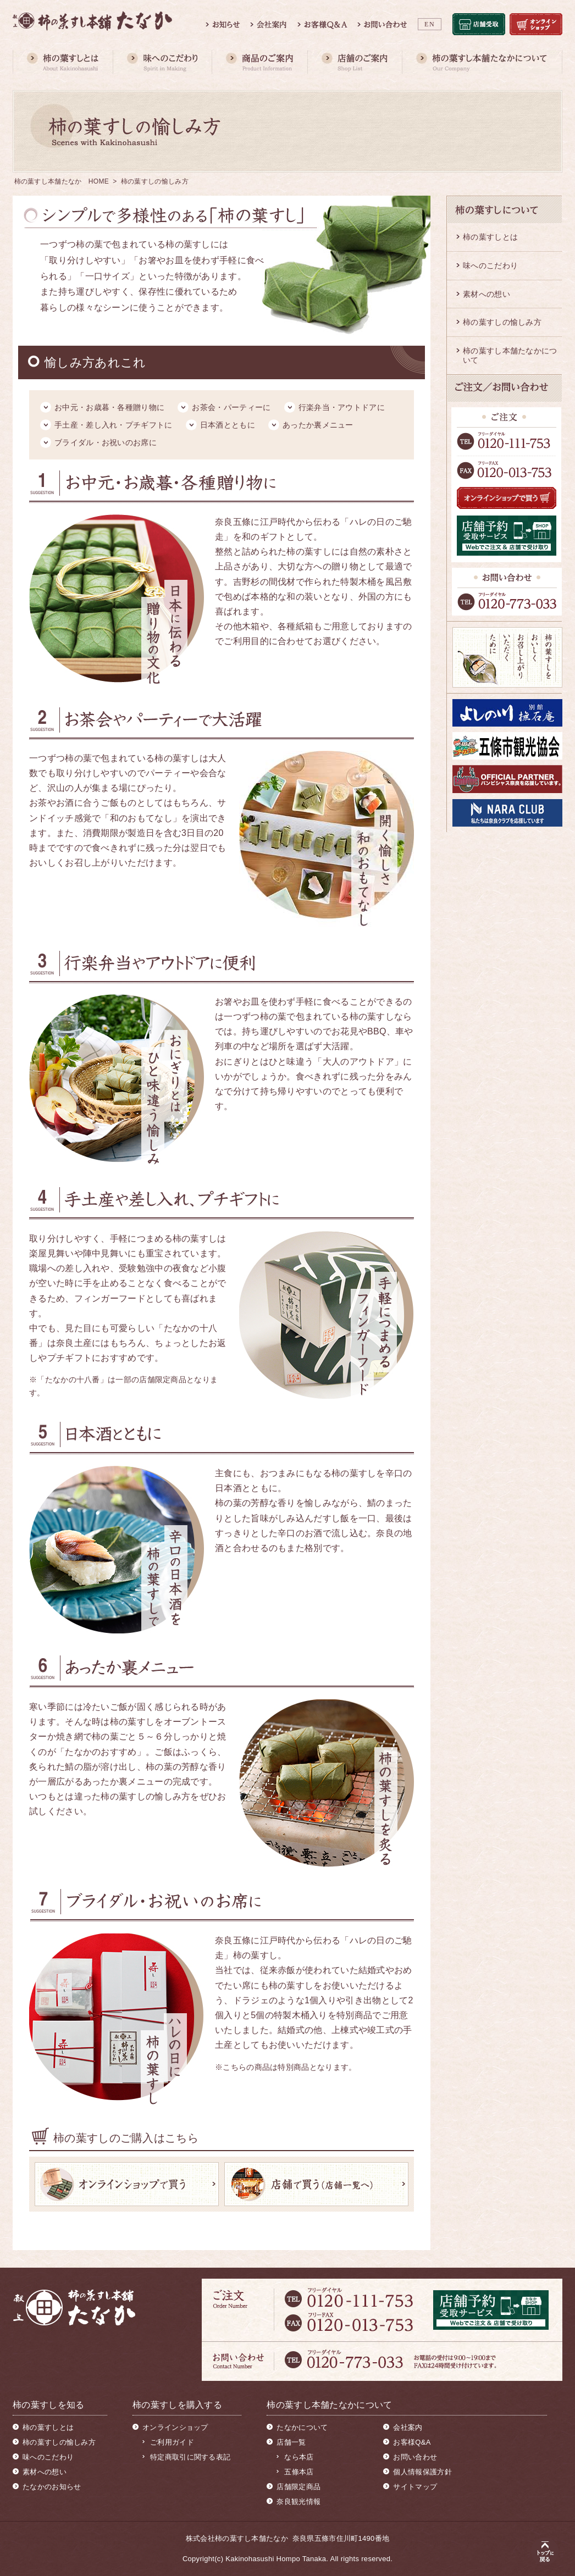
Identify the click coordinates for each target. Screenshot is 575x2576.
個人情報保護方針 (422, 2471)
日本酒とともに (227, 424)
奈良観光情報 (298, 2501)
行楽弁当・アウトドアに (341, 407)
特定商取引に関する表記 (190, 2457)
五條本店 (298, 2471)
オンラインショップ (175, 2427)
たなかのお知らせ (52, 2486)
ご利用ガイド (172, 2442)
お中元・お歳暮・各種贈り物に (109, 407)
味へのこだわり (490, 265)
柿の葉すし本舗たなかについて (510, 355)
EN (429, 24)
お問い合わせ (415, 2457)
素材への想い (486, 294)
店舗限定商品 (298, 2486)
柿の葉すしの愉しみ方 (502, 322)
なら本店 (298, 2457)
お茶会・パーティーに (231, 407)
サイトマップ (415, 2486)
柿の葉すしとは (490, 236)
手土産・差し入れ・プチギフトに (113, 424)
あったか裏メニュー (318, 424)
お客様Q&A (411, 2442)
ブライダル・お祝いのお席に (105, 442)
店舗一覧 (291, 2442)
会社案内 (407, 2427)
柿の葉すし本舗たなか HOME (61, 181)
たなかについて (302, 2427)
